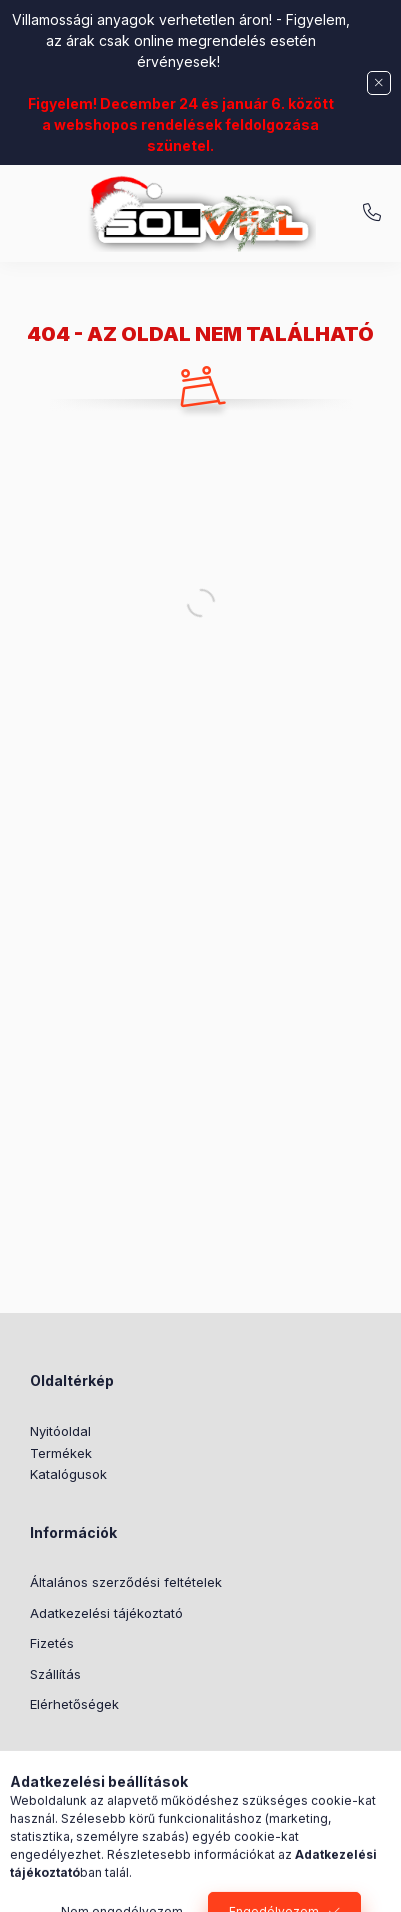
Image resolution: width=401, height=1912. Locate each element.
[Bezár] (379, 83)
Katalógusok (68, 1474)
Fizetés (52, 1643)
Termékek (61, 1453)
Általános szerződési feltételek (126, 1582)
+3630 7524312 (372, 213)
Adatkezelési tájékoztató (106, 1613)
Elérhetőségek (74, 1704)
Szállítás (55, 1674)
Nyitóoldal (60, 1431)
